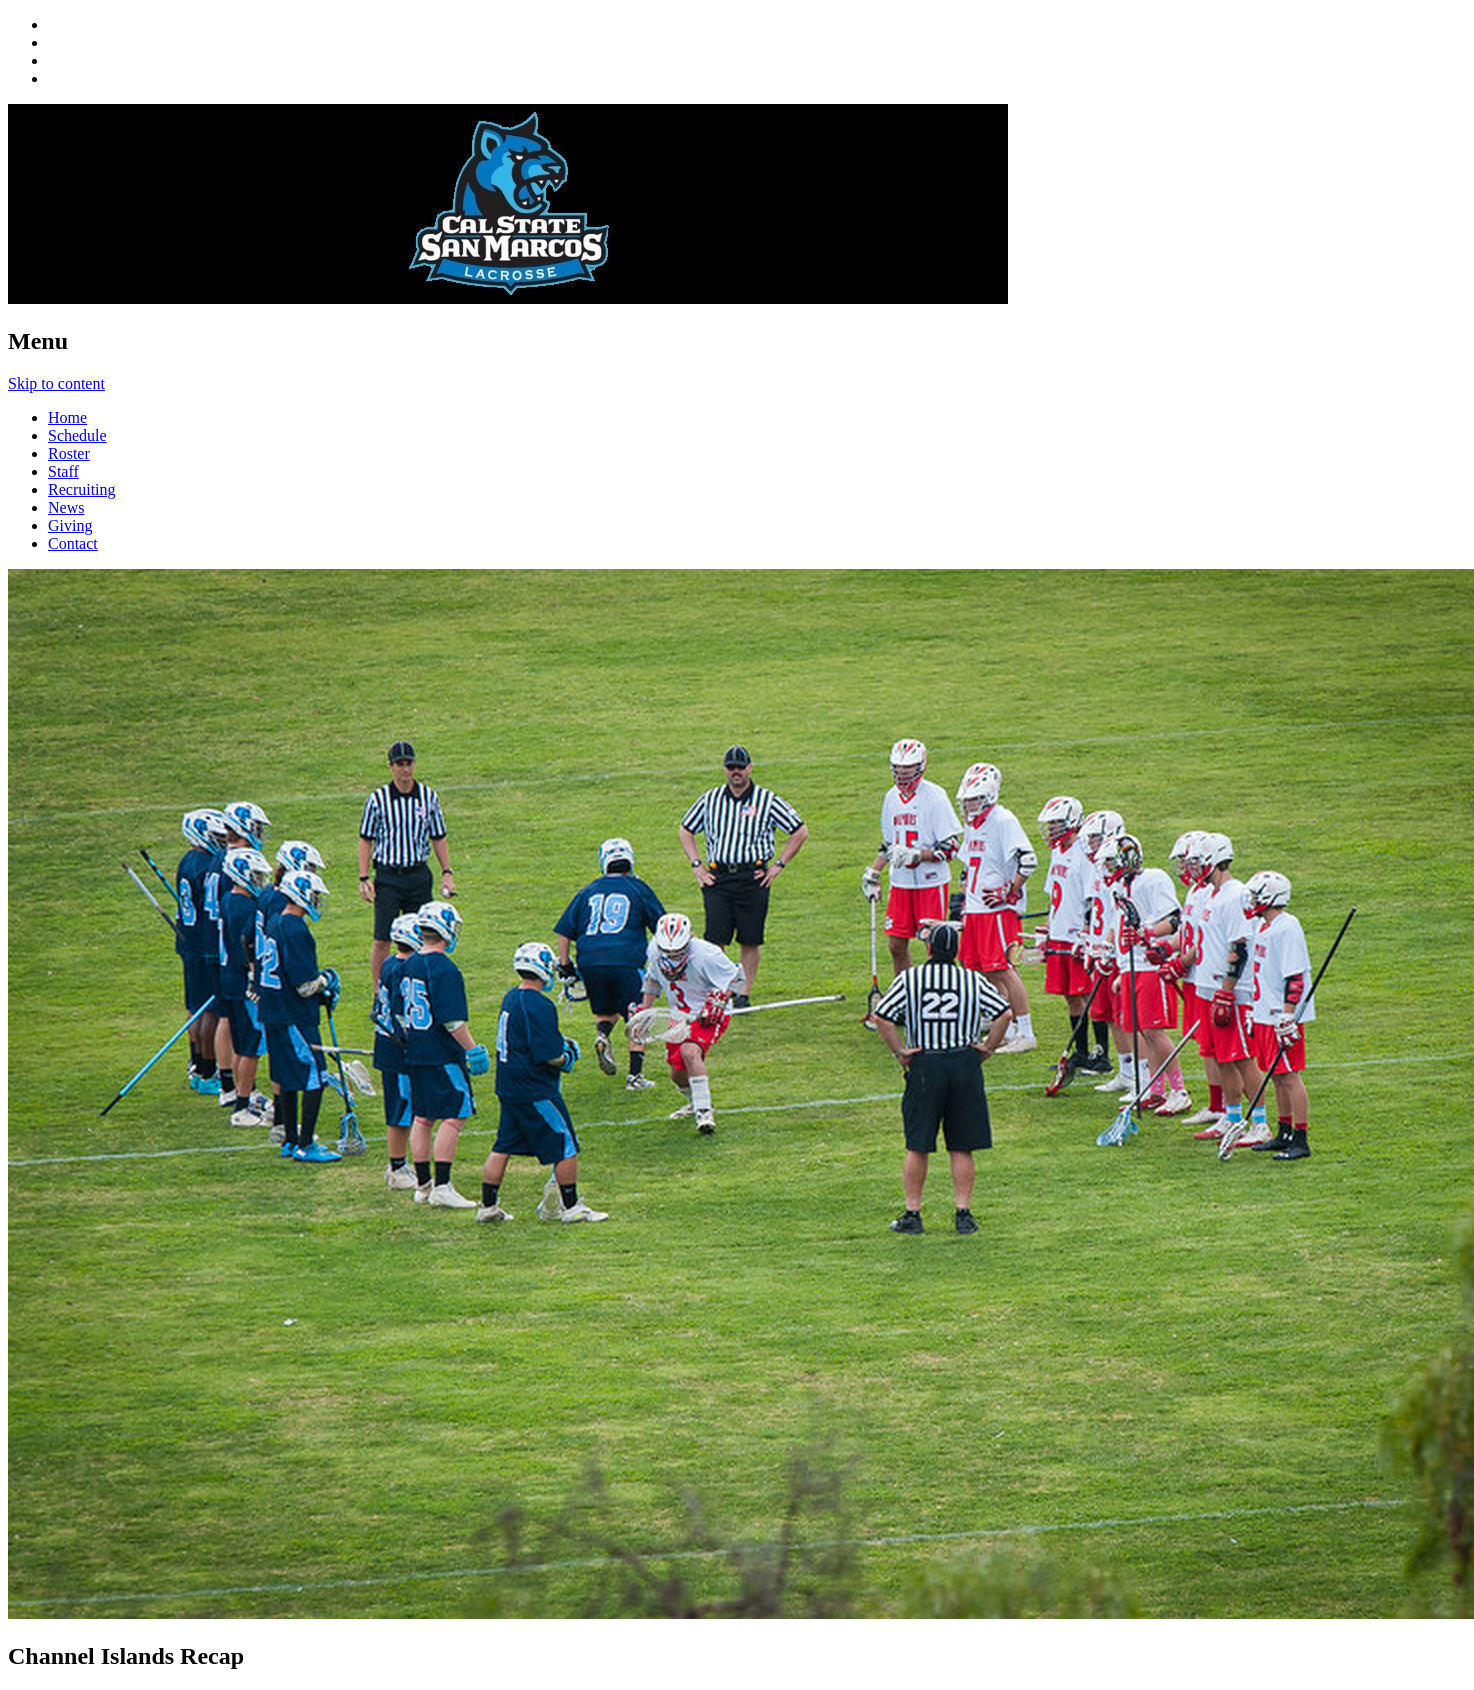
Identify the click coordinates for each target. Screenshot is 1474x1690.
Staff (63, 471)
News (66, 507)
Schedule (77, 435)
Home (67, 417)
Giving (70, 525)
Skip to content (56, 383)
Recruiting (82, 489)
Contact (73, 543)
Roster (69, 453)
